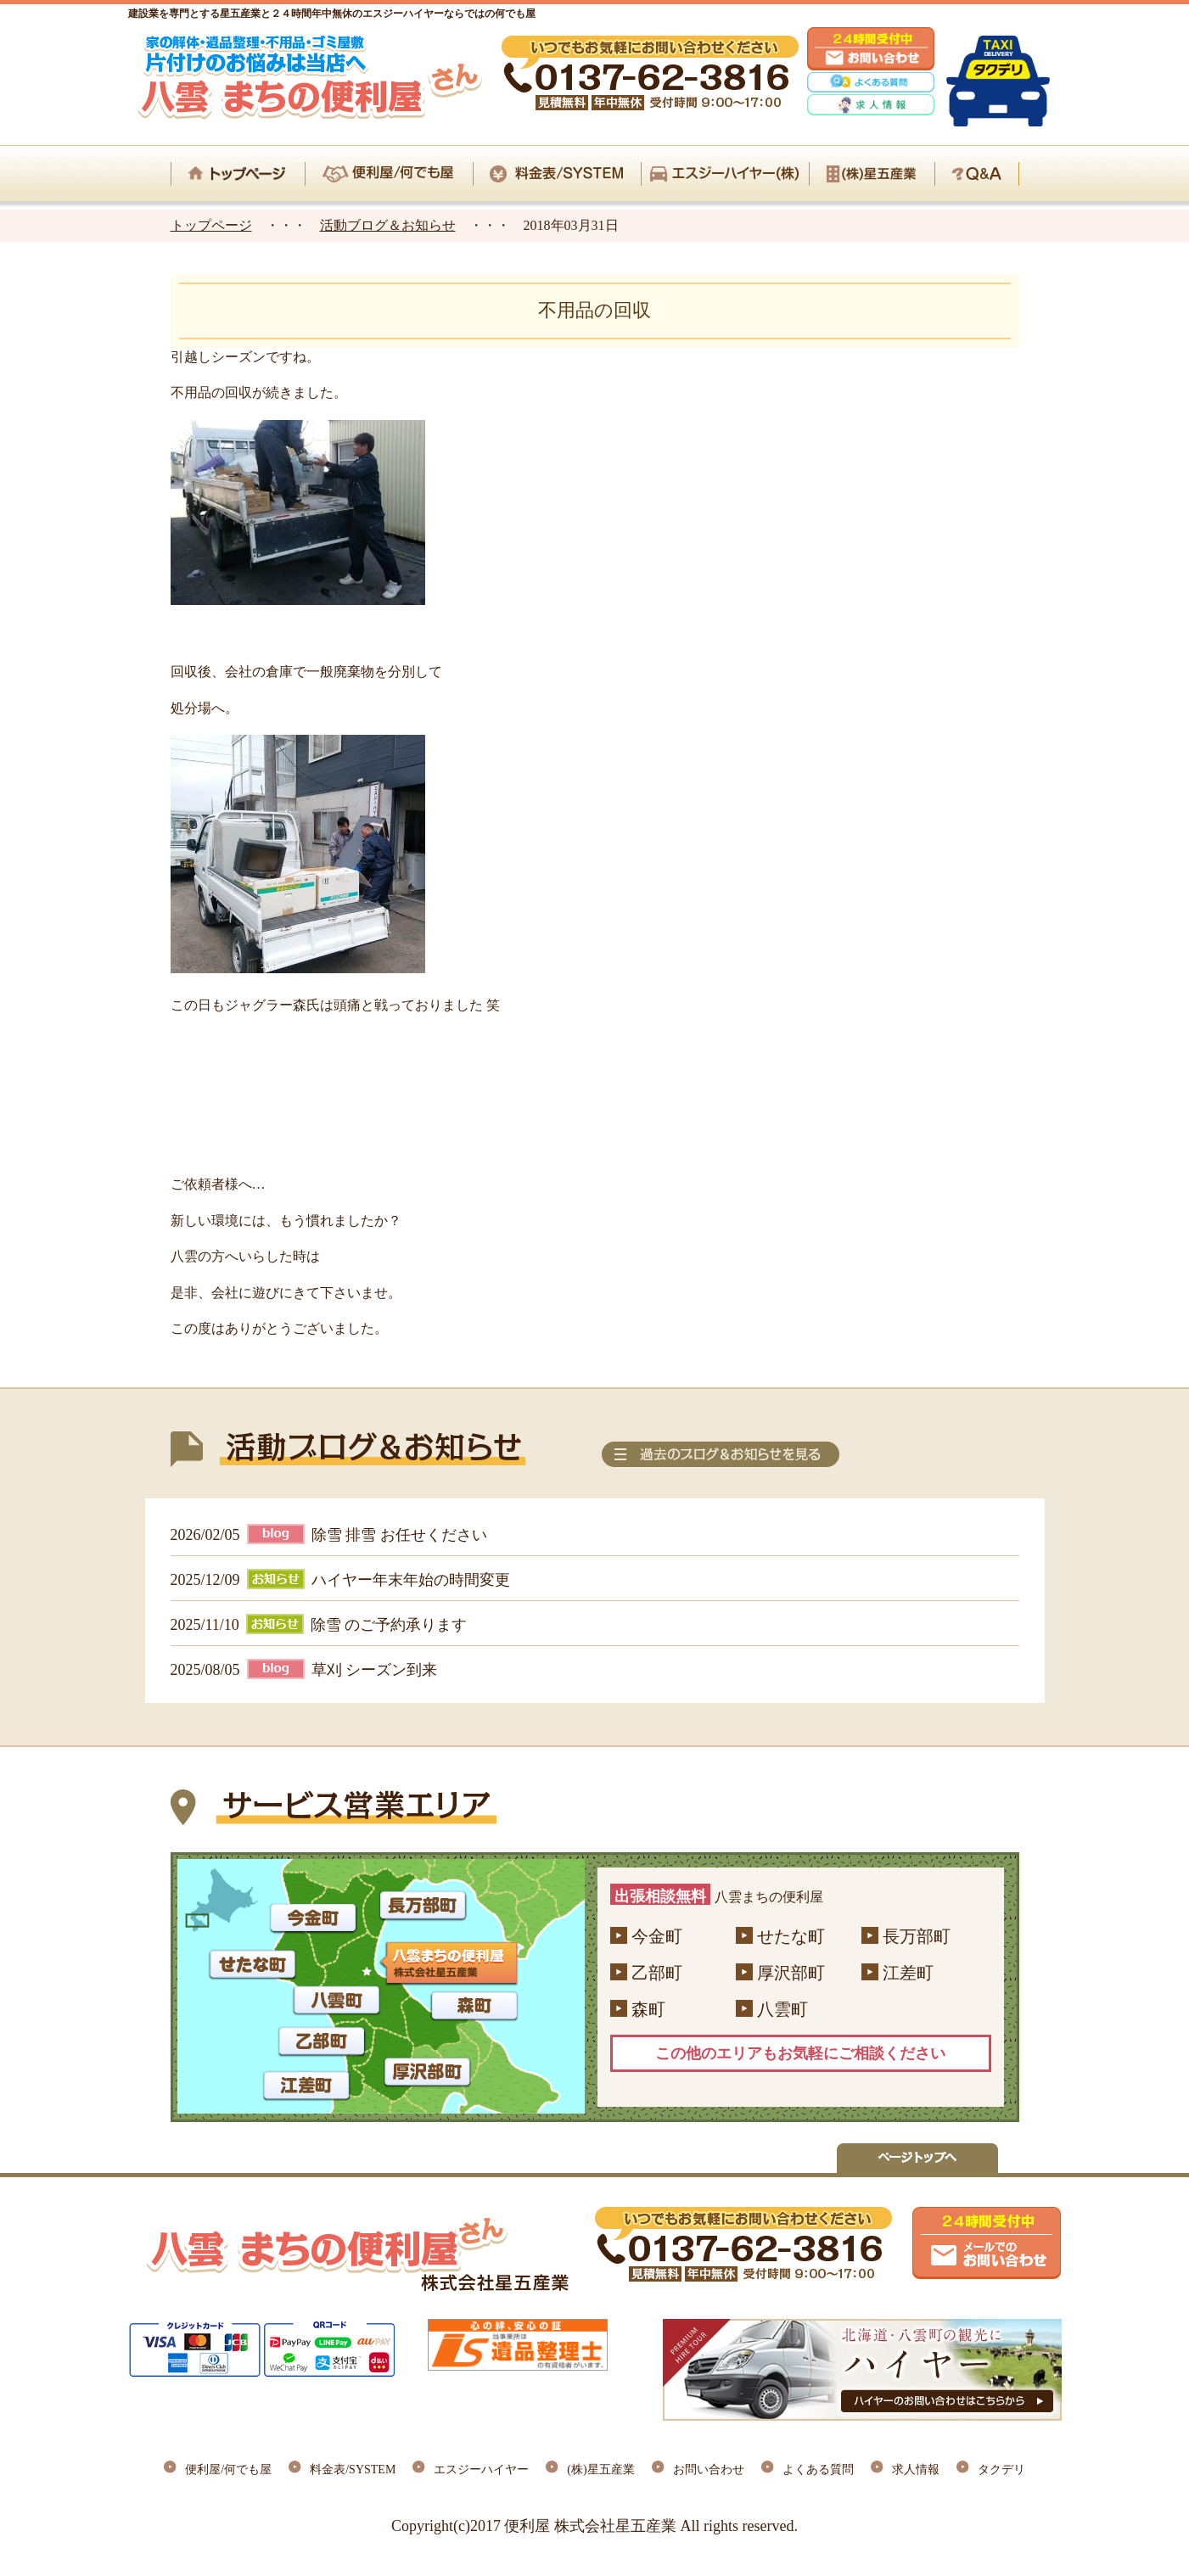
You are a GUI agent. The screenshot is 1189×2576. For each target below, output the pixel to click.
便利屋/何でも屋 (228, 2469)
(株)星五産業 (600, 2469)
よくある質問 (818, 2469)
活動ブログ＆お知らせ (388, 225)
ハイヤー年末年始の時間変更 (410, 1579)
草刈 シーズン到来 (374, 1669)
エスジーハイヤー (481, 2469)
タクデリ (1001, 2469)
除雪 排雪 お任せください (399, 1534)
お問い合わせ (708, 2469)
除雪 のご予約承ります (389, 1624)
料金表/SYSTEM (352, 2469)
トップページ (211, 225)
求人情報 (915, 2469)
